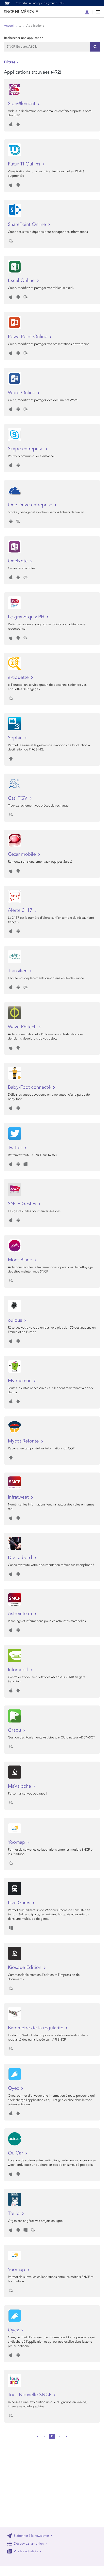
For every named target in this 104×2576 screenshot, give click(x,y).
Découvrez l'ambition (27, 2543)
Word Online (22, 392)
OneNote (18, 561)
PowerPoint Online (28, 336)
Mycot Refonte (24, 1441)
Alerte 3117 (21, 910)
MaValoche (20, 1786)
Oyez (14, 2088)
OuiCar (16, 2153)
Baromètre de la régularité (36, 2028)
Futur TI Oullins (25, 164)
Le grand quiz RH (27, 617)
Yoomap (17, 1842)
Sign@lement (22, 103)
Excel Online (22, 280)
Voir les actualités (24, 2551)
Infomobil (18, 1670)
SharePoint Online (27, 224)
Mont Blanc (20, 1260)
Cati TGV (18, 798)
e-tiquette (19, 677)
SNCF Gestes (22, 1204)
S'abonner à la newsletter (29, 2535)
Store (22, 26)
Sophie (16, 738)
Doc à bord (20, 1557)
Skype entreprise (26, 449)
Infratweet (19, 1497)
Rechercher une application (23, 38)
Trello (14, 2213)
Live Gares (19, 1902)
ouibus (15, 1320)
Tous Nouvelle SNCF (30, 2395)
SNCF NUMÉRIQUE (21, 11)
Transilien (18, 971)
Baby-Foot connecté (30, 1087)
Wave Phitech (23, 1027)
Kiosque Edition (25, 1967)
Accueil (9, 26)
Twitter (15, 1147)
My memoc (20, 1380)
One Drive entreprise (31, 505)
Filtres (9, 62)
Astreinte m (20, 1613)
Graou (15, 1730)
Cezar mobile (22, 854)
